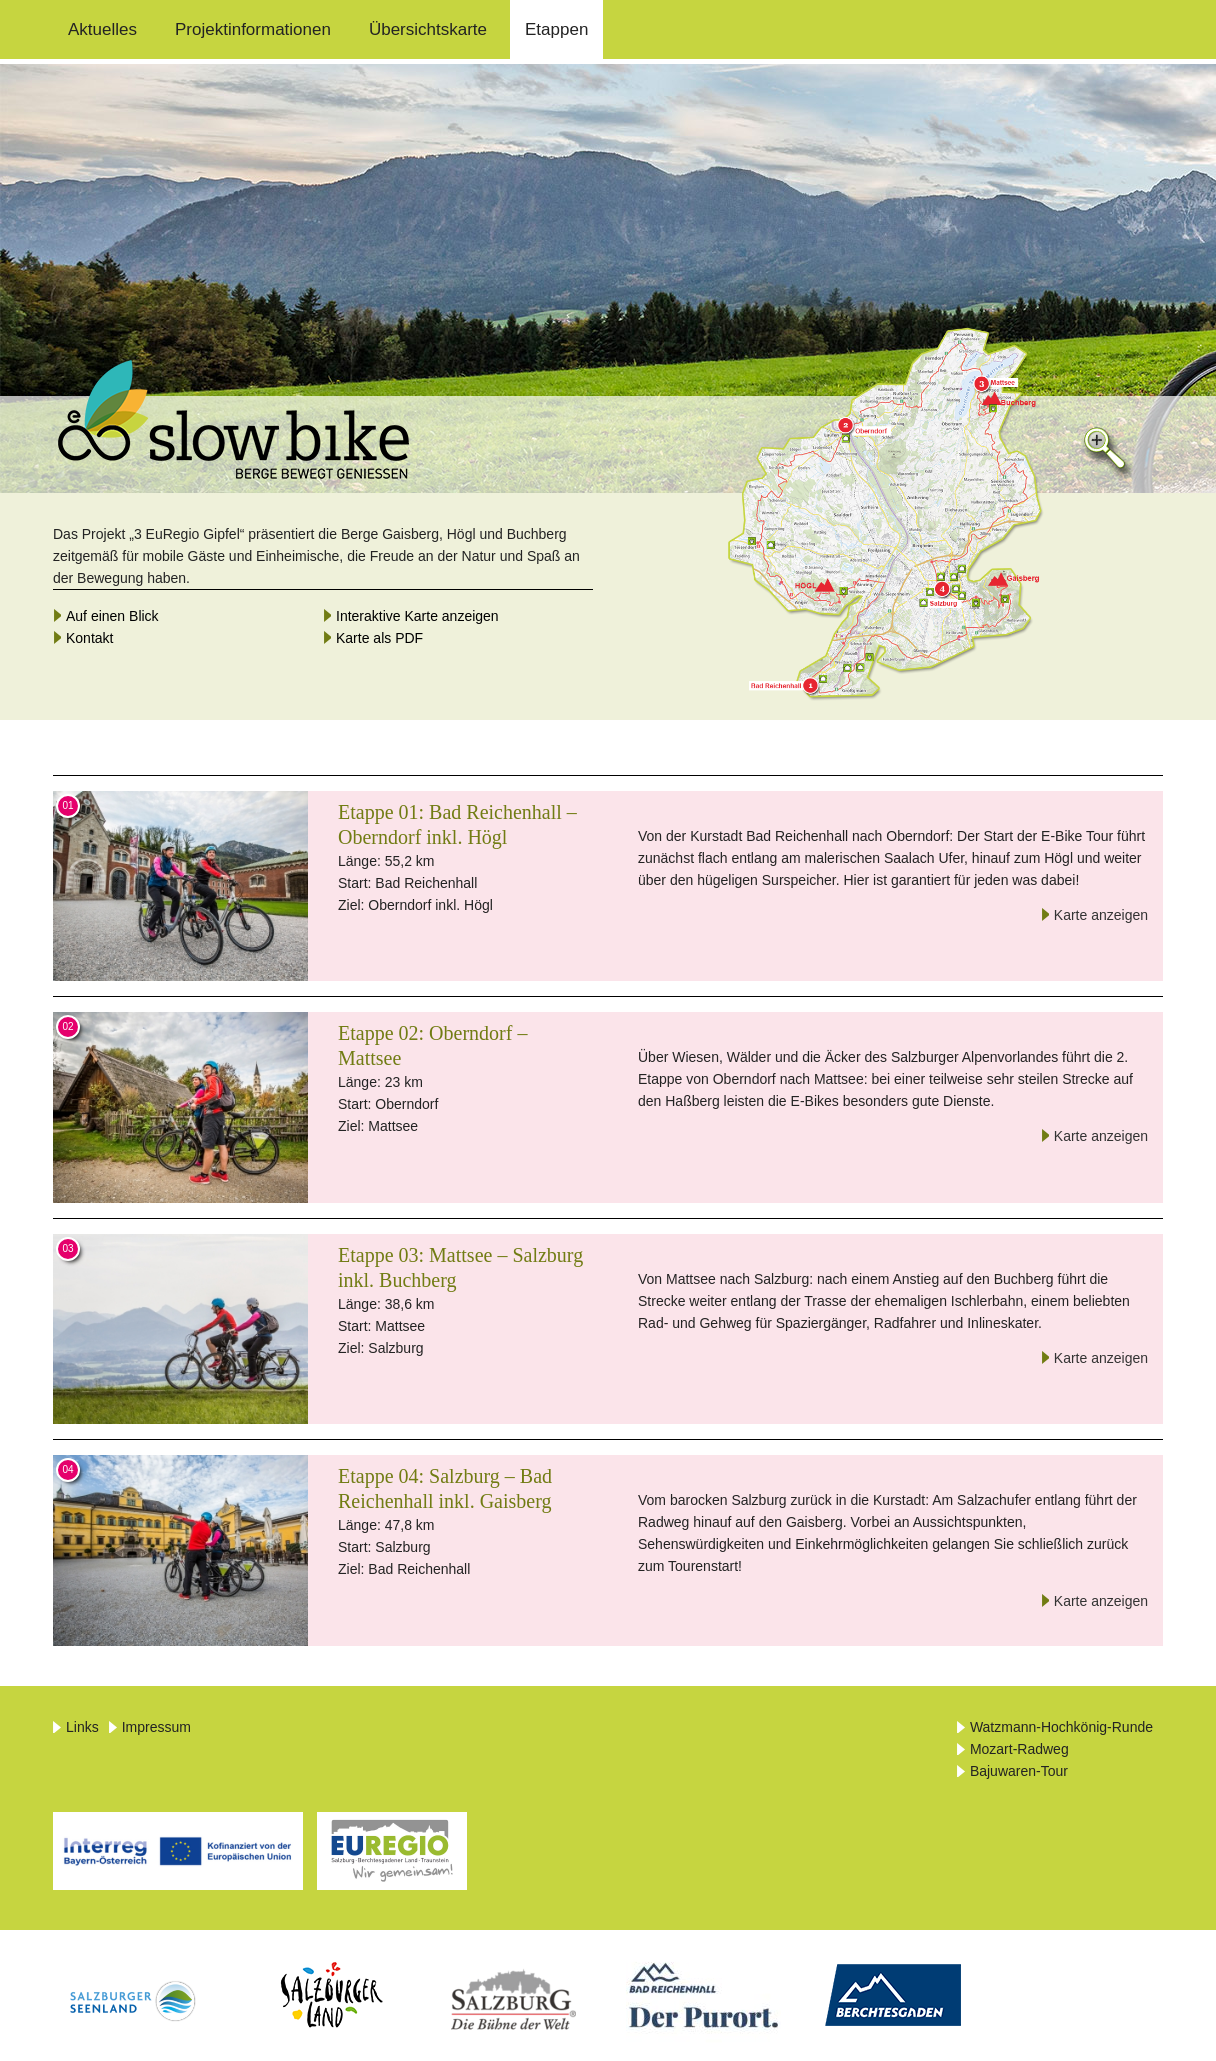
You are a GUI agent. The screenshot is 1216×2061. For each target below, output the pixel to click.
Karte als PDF (379, 638)
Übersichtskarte (428, 29)
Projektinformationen (253, 29)
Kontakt (89, 638)
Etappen (556, 29)
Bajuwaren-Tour (1019, 1771)
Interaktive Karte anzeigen (417, 616)
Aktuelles (102, 29)
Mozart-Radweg (1019, 1749)
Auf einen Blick (112, 616)
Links (82, 1727)
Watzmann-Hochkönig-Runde (1061, 1727)
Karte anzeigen (1101, 915)
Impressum (156, 1727)
